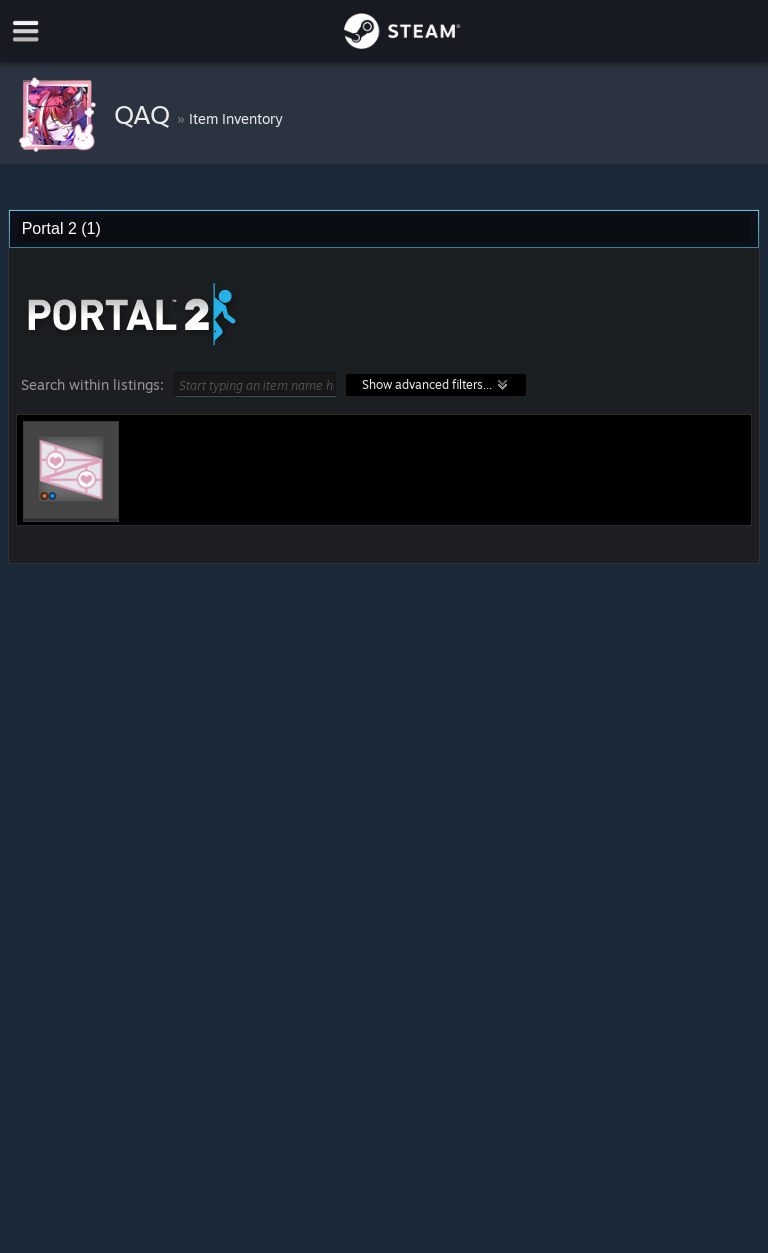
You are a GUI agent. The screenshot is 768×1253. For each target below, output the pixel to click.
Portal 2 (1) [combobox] (61, 228)
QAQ (145, 114)
